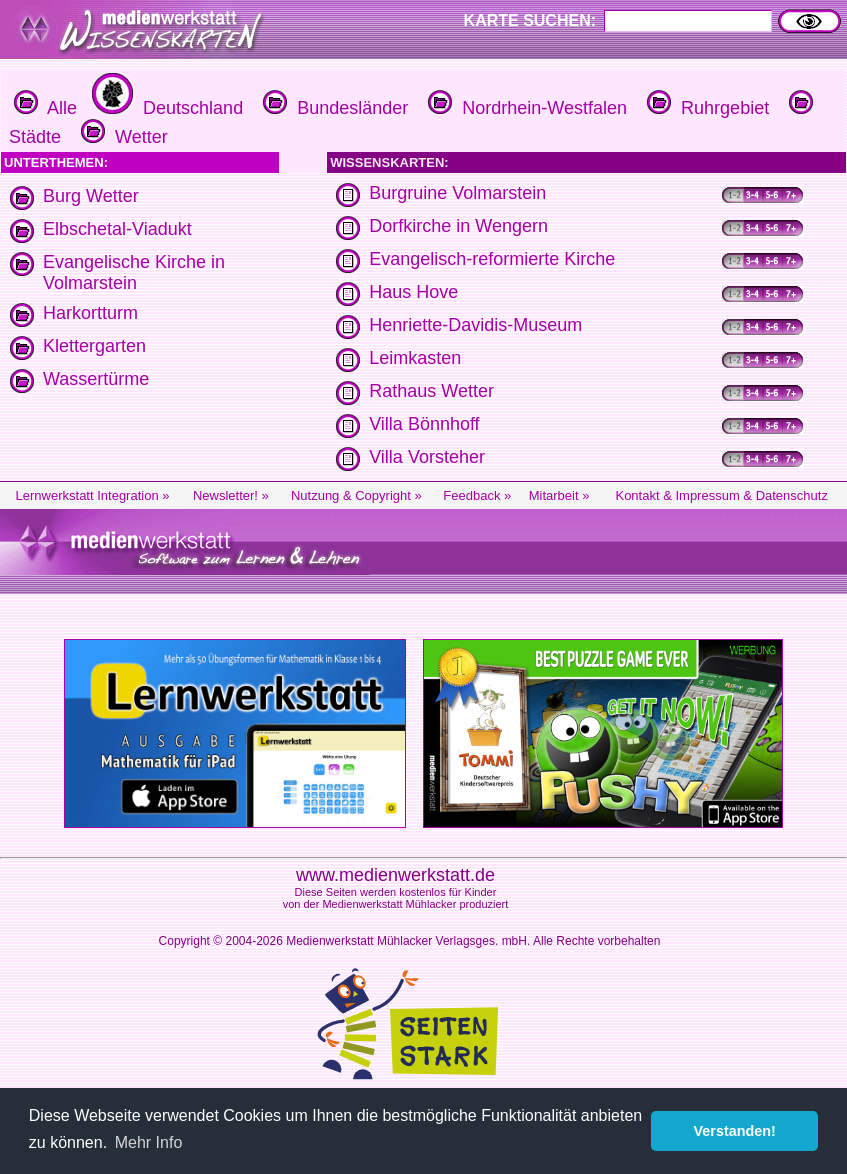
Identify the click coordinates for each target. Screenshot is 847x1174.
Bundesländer (333, 108)
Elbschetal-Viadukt (117, 229)
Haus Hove (413, 292)
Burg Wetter (91, 196)
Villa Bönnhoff (424, 424)
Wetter (122, 137)
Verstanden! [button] (735, 1131)
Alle (45, 108)
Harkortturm (90, 313)
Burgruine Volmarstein (457, 193)
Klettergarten (94, 346)
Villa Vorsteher (427, 457)
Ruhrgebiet (705, 108)
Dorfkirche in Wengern (458, 226)
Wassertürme (96, 379)
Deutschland (165, 108)
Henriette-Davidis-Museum (475, 325)
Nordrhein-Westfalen (525, 108)
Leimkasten (415, 358)
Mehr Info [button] (149, 1142)
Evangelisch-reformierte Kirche (492, 259)
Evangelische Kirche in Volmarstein (134, 272)
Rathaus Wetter (431, 391)
